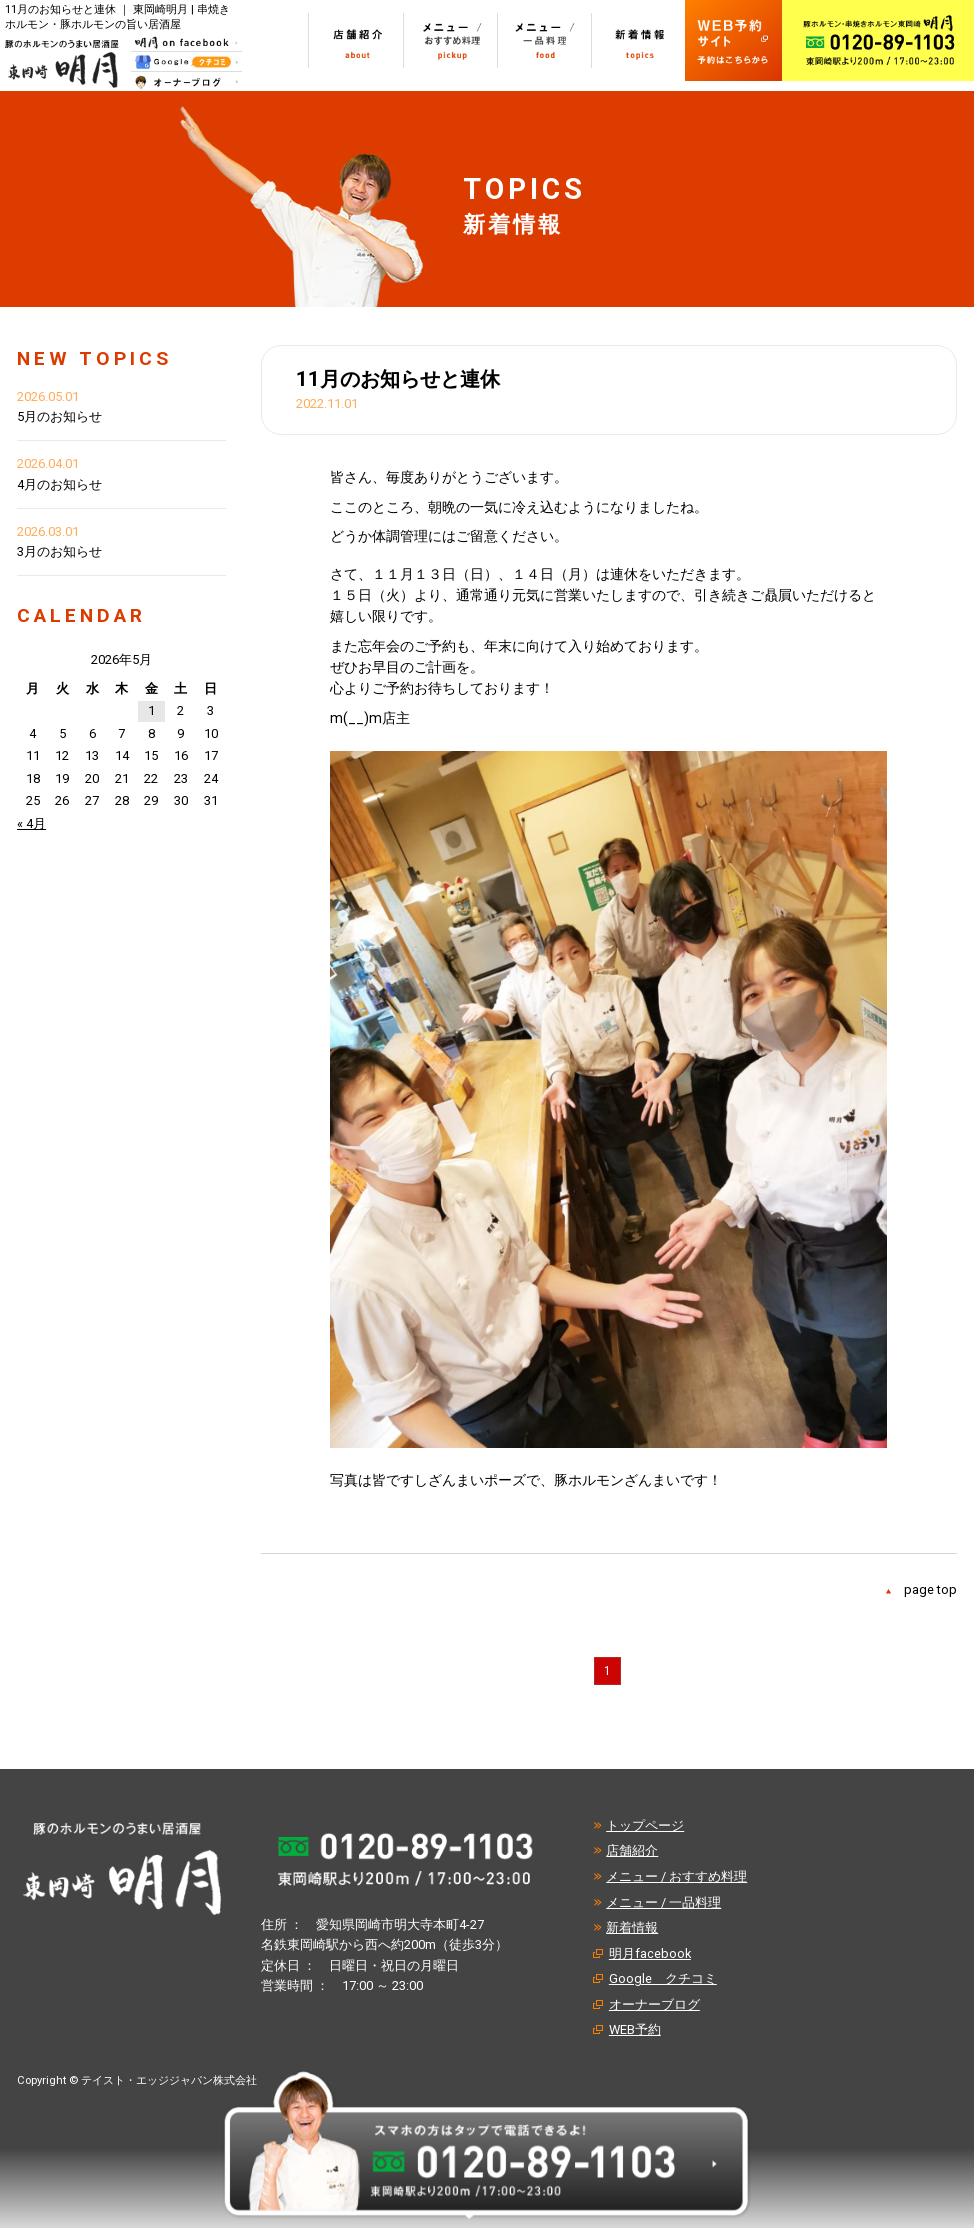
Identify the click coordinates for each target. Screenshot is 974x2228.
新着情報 (632, 1927)
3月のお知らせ (59, 551)
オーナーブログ (654, 2004)
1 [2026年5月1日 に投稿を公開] (151, 710)
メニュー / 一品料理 (663, 1902)
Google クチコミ (663, 1978)
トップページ (645, 1825)
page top (930, 1589)
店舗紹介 (632, 1850)
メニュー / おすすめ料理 (676, 1876)
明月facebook (650, 1953)
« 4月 (31, 823)
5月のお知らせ (59, 416)
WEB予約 (635, 2029)
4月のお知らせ (59, 484)
